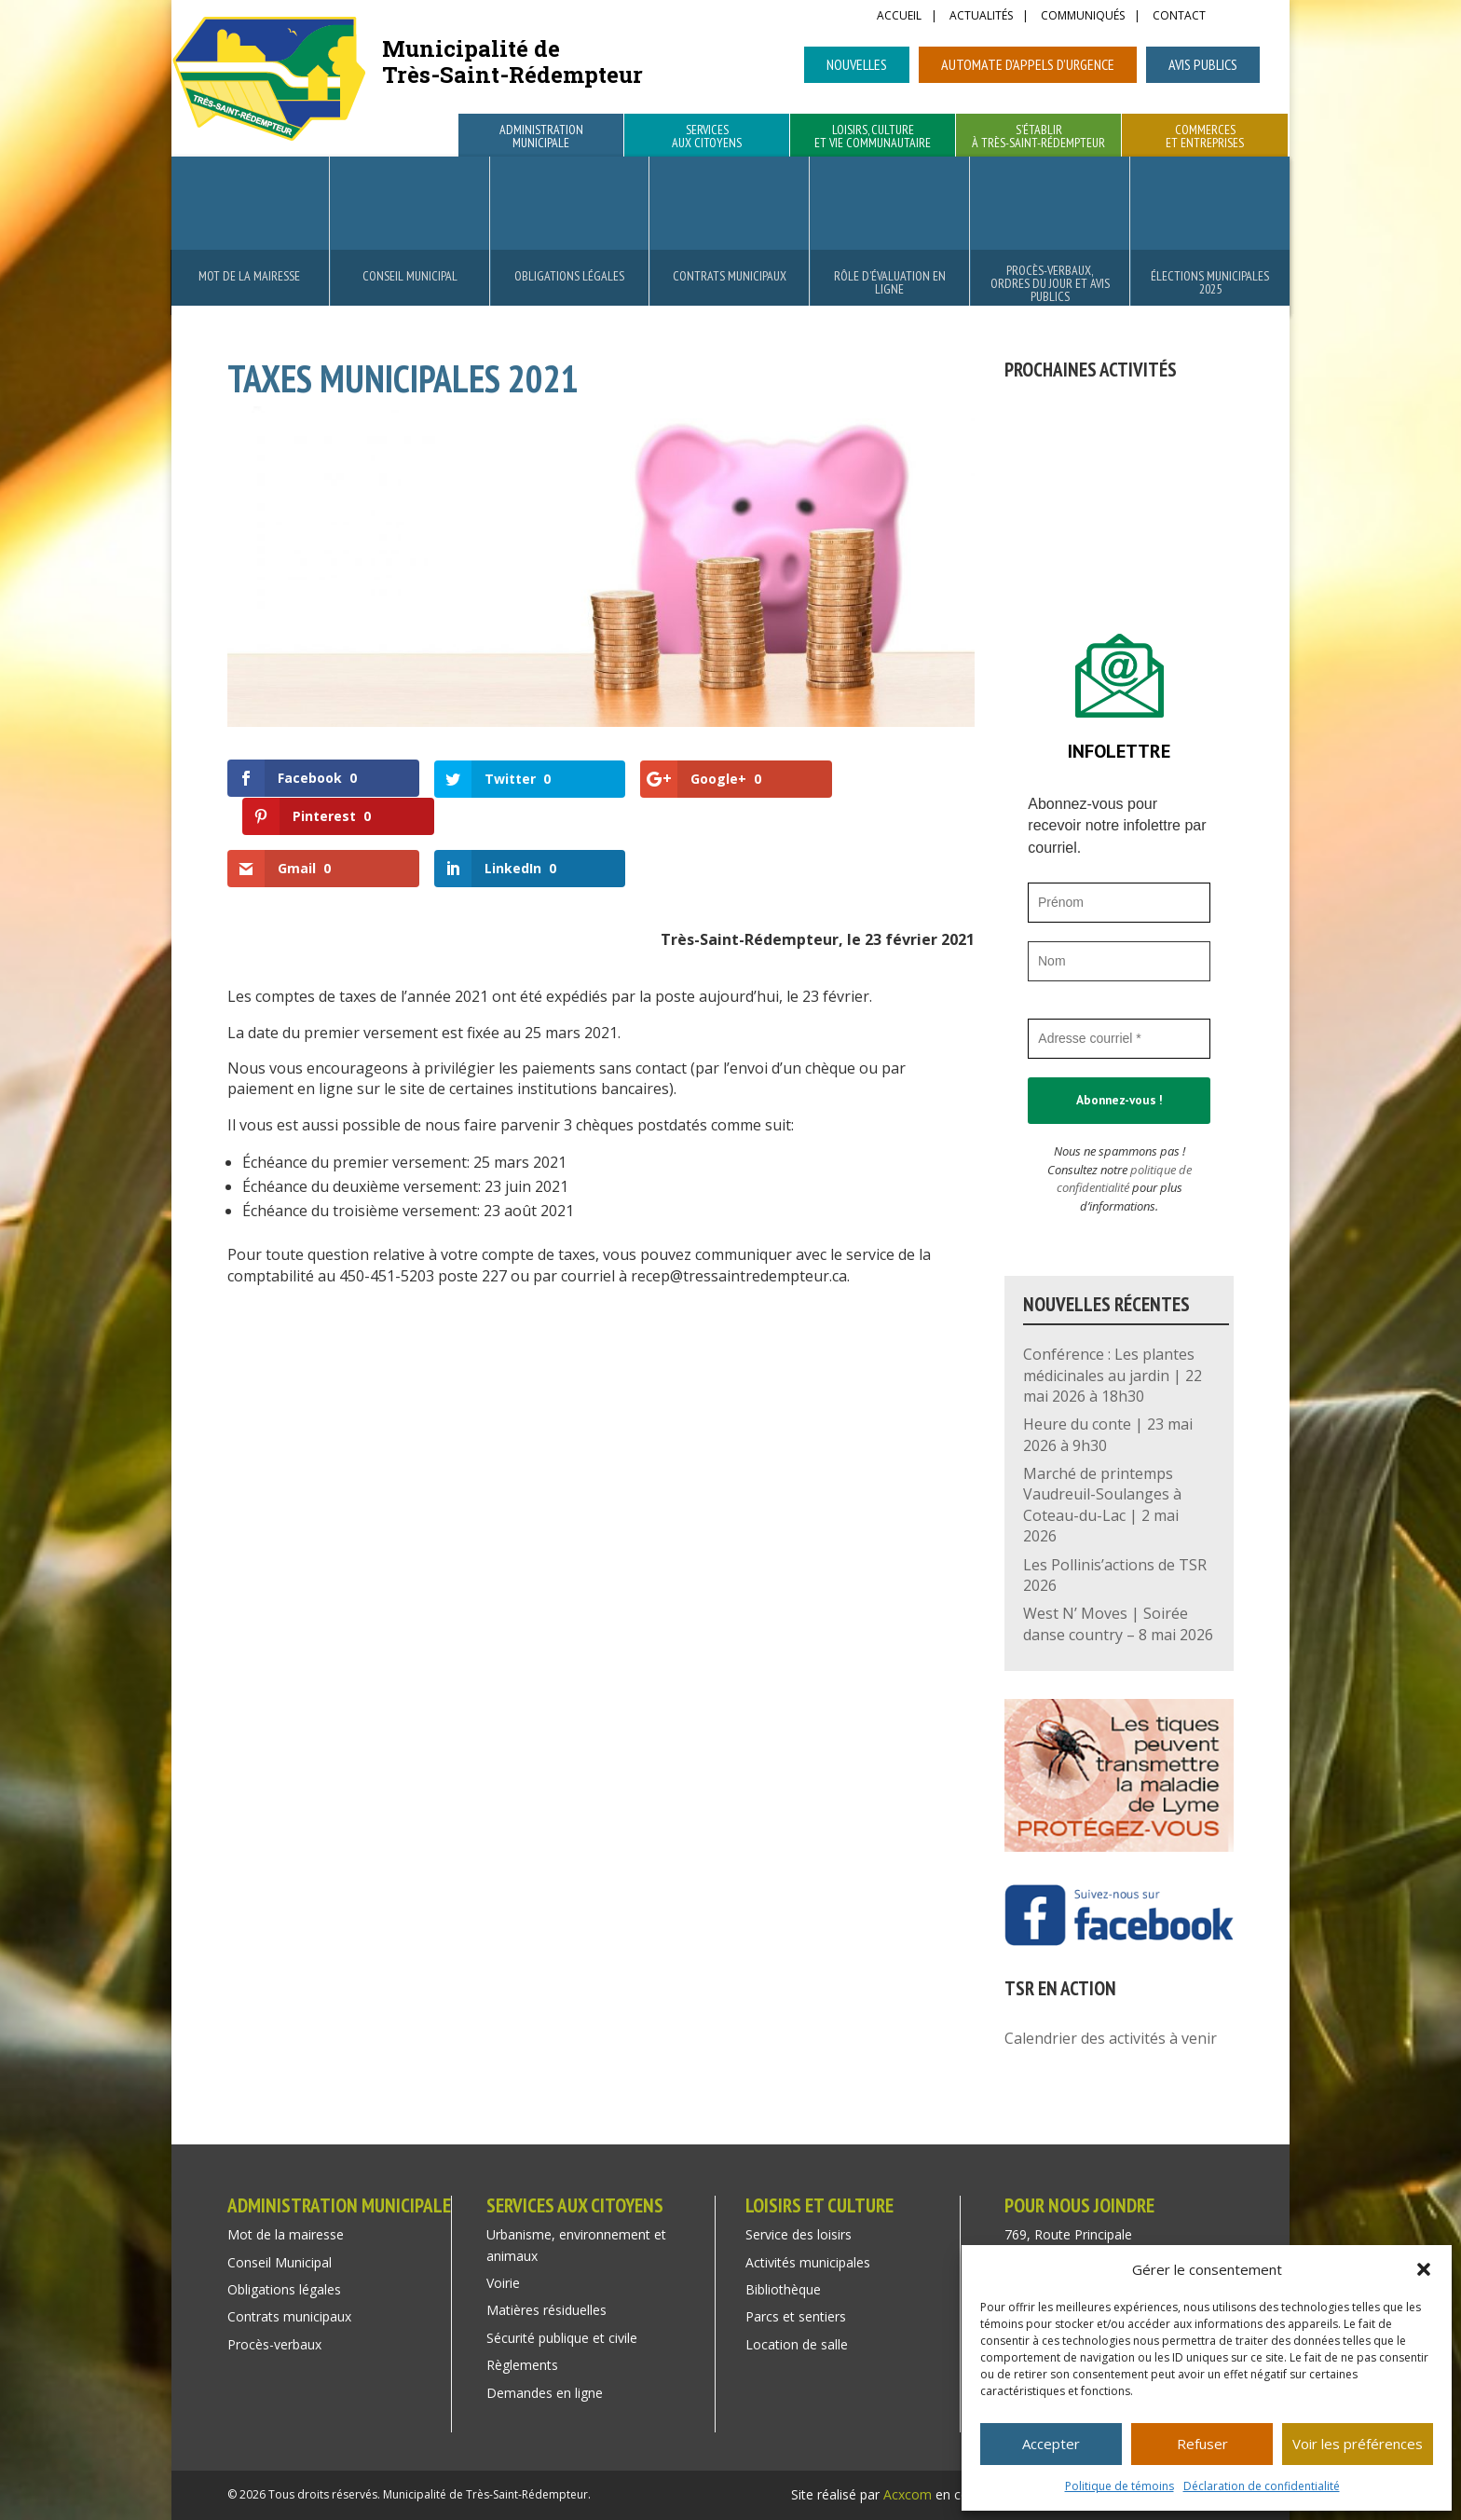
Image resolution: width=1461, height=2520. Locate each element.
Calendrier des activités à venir (1110, 2038)
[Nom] (1119, 961)
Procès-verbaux (274, 2344)
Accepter (1051, 2443)
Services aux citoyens (707, 137)
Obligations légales (569, 275)
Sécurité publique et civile (561, 2338)
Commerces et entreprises (1205, 137)
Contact (1179, 16)
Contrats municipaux (729, 275)
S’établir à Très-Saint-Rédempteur (1038, 137)
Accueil (899, 16)
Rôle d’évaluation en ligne (890, 282)
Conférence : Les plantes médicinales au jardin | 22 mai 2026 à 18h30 (1112, 1375)
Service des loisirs (798, 2234)
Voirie (503, 2283)
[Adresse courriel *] (1119, 1039)
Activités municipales (807, 2262)
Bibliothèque (783, 2289)
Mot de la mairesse (249, 275)
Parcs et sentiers (795, 2316)
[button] (1423, 2269)
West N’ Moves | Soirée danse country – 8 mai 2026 (1118, 1623)
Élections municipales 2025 (1210, 282)
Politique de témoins (1119, 2486)
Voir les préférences (1357, 2443)
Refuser (1202, 2443)
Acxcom (907, 2494)
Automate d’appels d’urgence (1027, 64)
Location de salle (796, 2344)
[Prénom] (1119, 903)
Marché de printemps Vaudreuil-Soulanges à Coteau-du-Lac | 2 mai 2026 (1102, 1504)
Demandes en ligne (544, 2393)
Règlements (522, 2365)
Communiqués (1083, 16)
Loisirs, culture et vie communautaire (872, 137)
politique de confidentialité (1124, 1179)
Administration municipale (541, 137)
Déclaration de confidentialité (1261, 2486)
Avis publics (1202, 64)
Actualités (981, 16)
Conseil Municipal (409, 275)
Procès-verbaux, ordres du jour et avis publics (1050, 283)
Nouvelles (856, 64)
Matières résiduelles (546, 2310)
